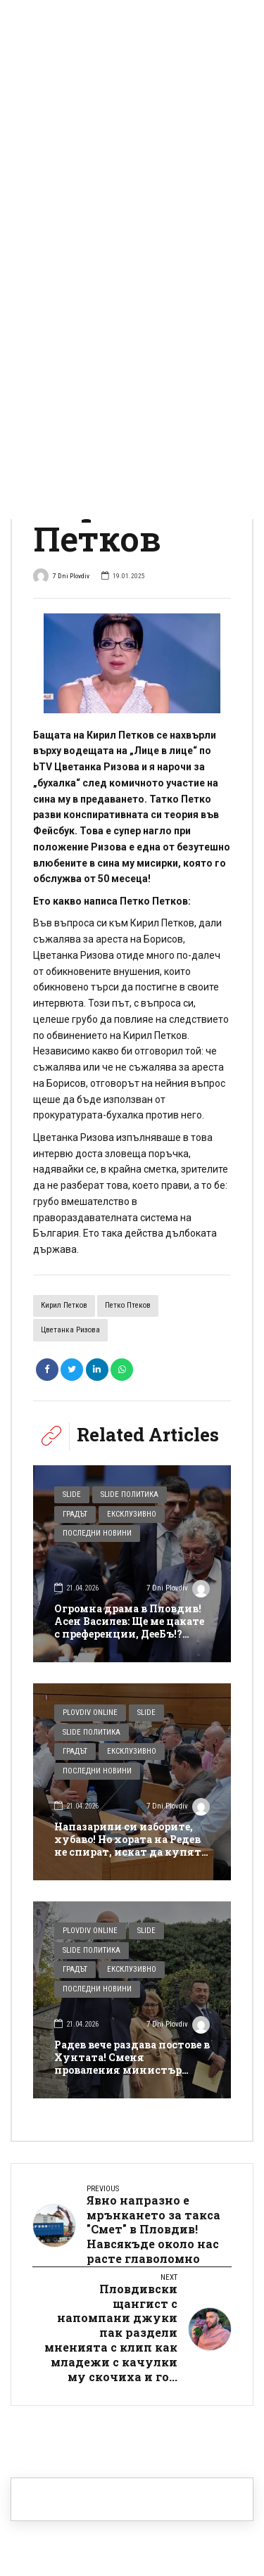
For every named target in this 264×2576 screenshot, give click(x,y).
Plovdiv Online (90, 1712)
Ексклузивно (131, 1514)
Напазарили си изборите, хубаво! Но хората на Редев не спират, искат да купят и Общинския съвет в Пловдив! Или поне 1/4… (127, 1852)
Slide (72, 1494)
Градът (75, 1514)
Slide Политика (129, 1494)
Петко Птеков (128, 1305)
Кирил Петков (64, 1305)
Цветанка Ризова (70, 1329)
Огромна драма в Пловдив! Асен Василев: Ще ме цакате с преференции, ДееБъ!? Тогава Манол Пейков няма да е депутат (129, 1634)
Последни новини (97, 1533)
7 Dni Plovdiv (61, 577)
